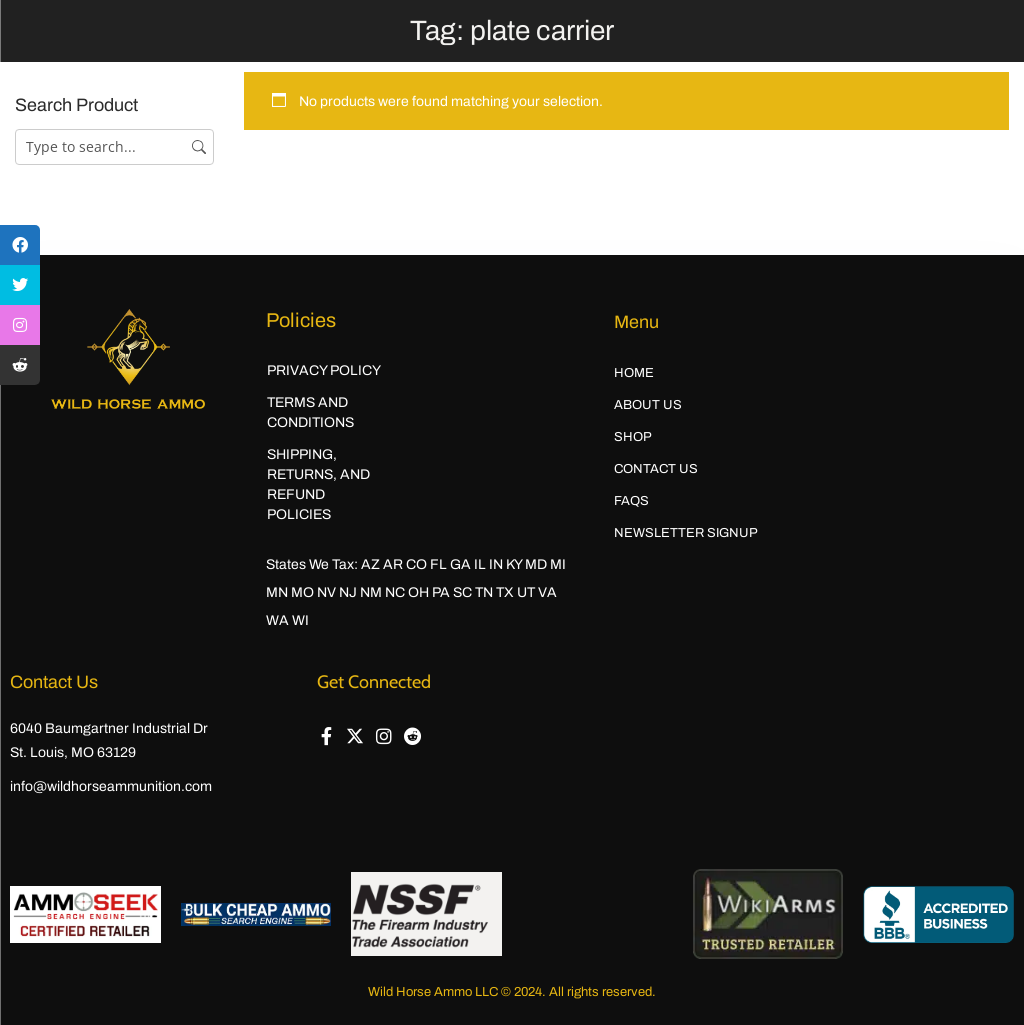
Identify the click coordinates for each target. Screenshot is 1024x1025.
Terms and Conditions (310, 412)
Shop (633, 437)
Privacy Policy (324, 370)
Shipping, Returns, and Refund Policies (318, 484)
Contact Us (656, 469)
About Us (648, 405)
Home (634, 373)
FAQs (631, 501)
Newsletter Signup (686, 533)
